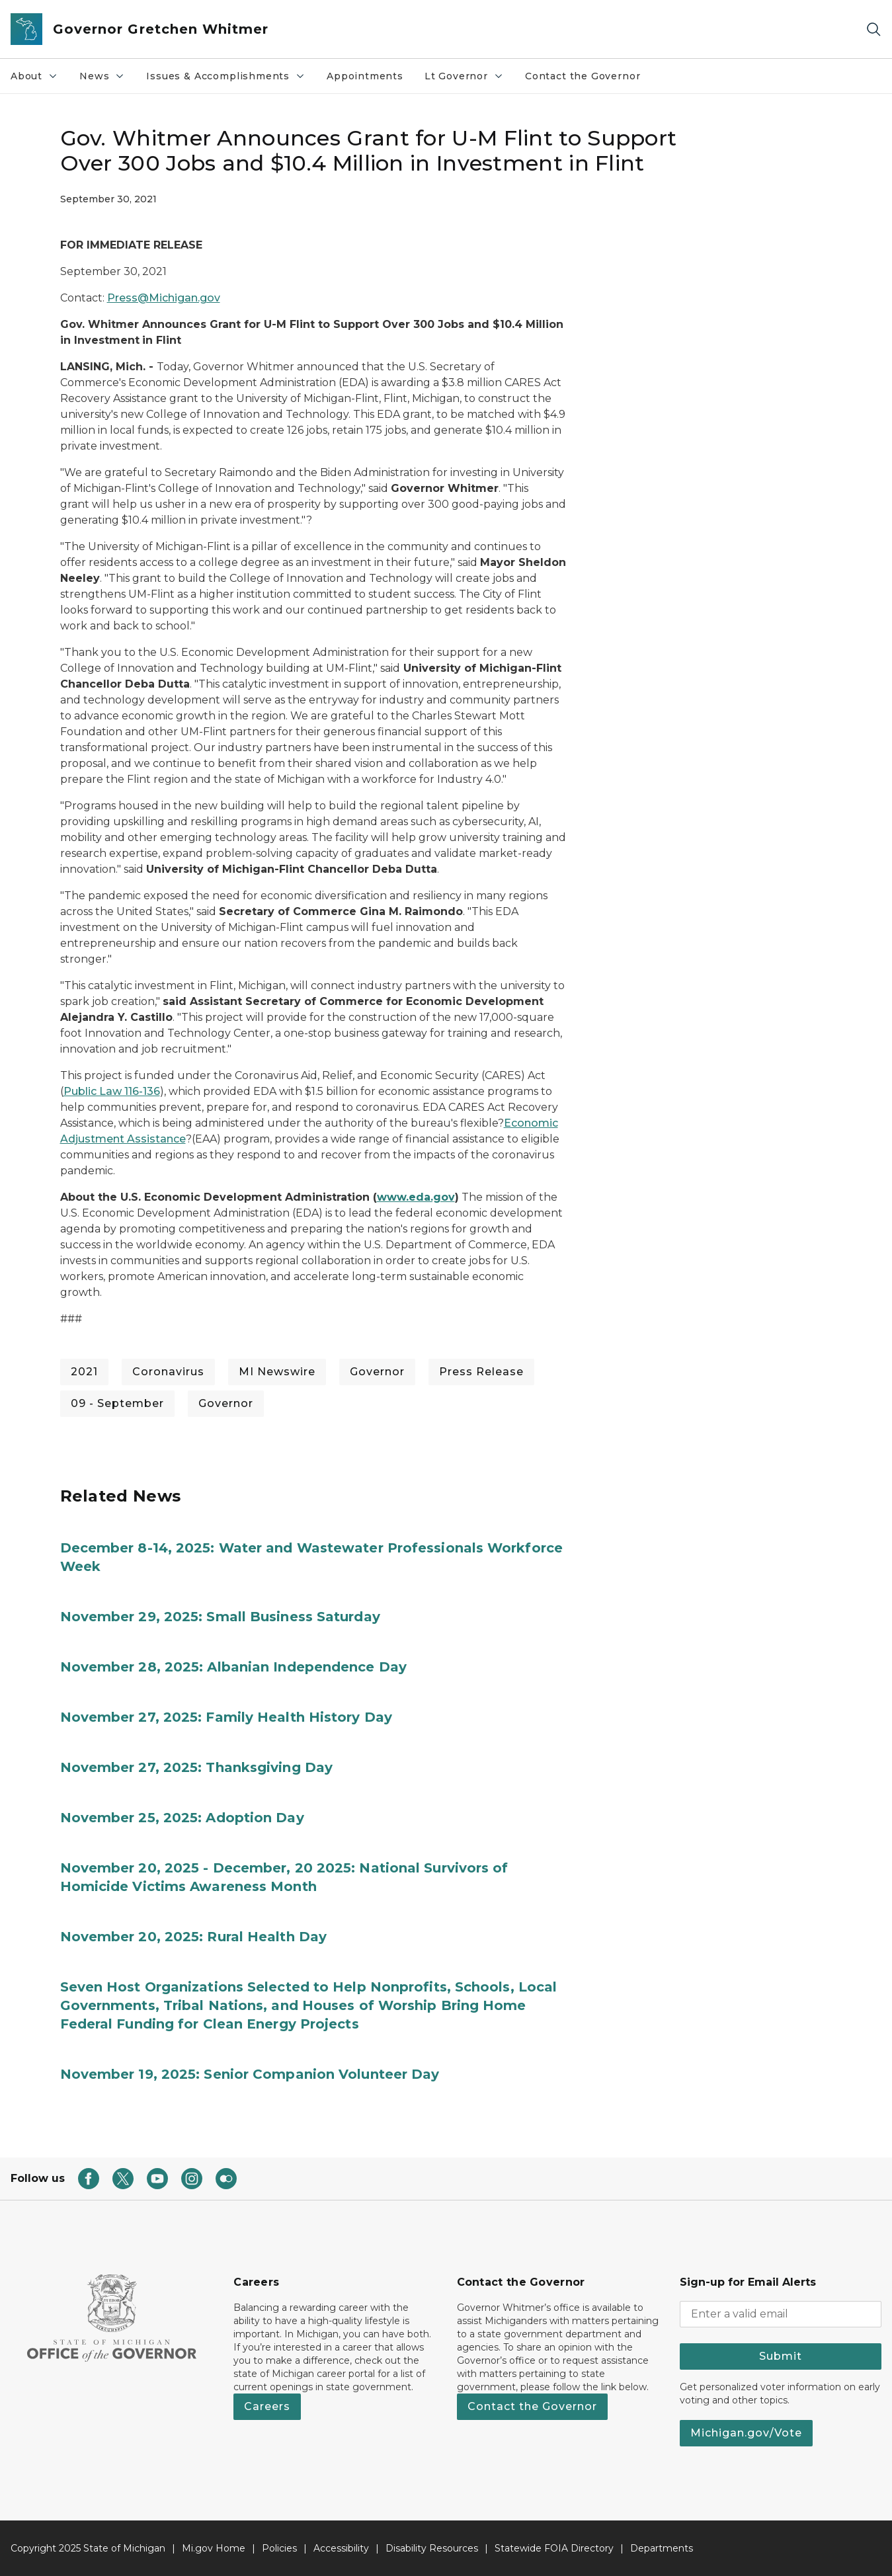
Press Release (481, 1371)
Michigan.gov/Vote (746, 2433)
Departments (661, 2548)
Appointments (365, 76)
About (39, 79)
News (107, 79)
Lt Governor (469, 79)
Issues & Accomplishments (230, 79)
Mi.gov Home (213, 2548)
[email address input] (780, 2314)
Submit (780, 2356)
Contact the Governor (582, 76)
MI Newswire (277, 1371)
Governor (377, 1371)
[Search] (873, 29)
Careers (267, 2406)
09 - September (117, 1403)
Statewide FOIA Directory (554, 2548)
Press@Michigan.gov (163, 298)
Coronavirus (168, 1371)
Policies (279, 2548)
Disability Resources (431, 2548)
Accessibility (341, 2548)
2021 (84, 1371)
